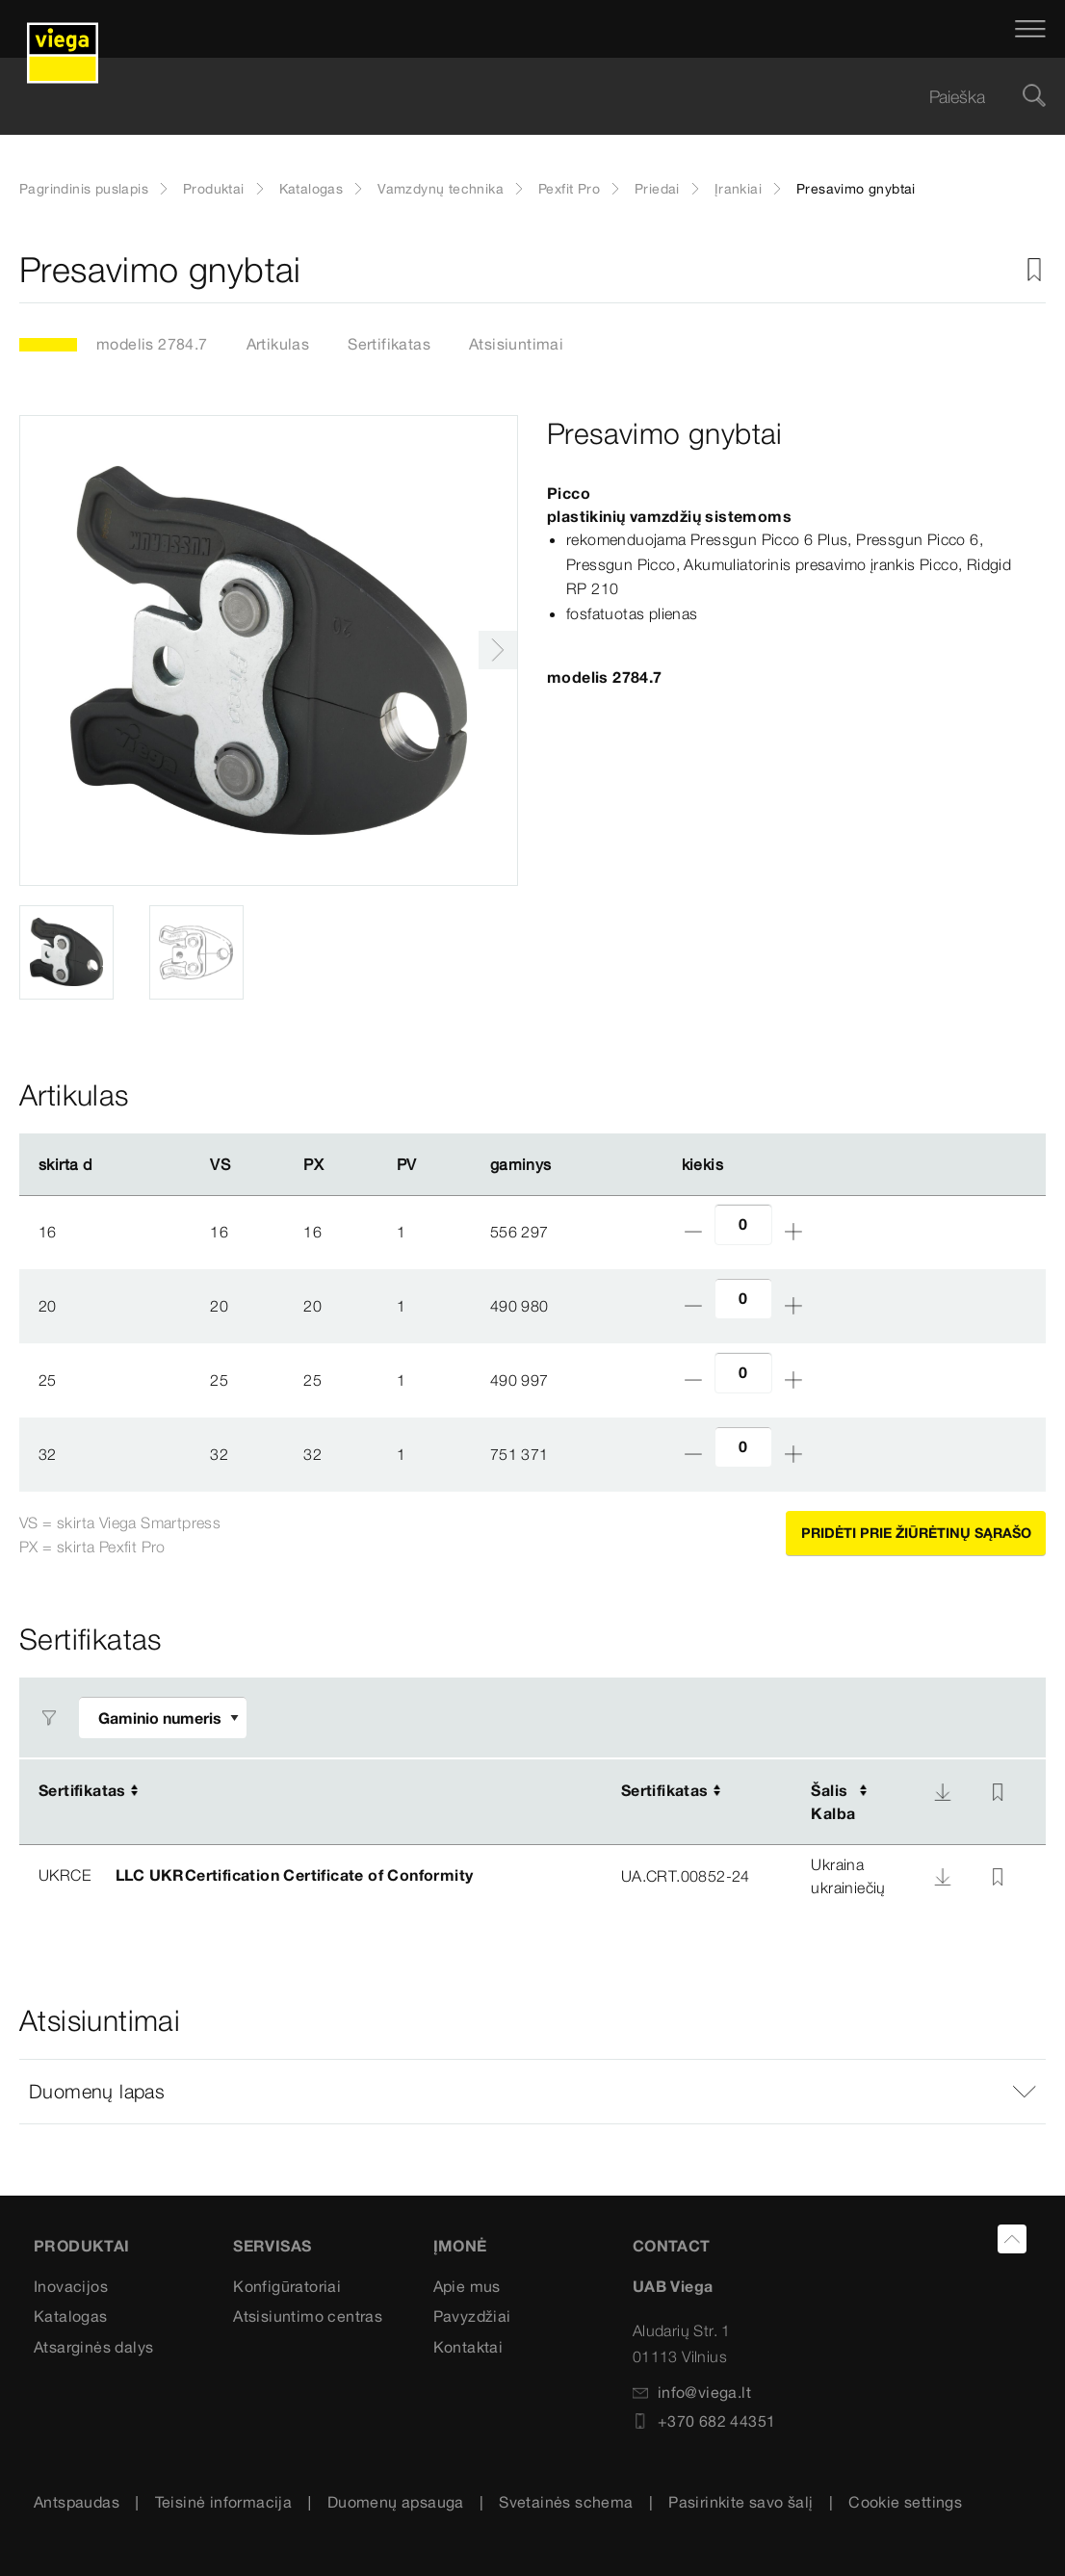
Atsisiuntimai (516, 343)
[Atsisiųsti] (942, 1792)
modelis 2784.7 (152, 343)
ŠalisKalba (833, 1802)
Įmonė (460, 2245)
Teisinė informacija (224, 2501)
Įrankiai (738, 188)
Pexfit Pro (569, 188)
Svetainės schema (566, 2501)
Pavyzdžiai (472, 2316)
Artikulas (278, 343)
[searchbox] (516, 96)
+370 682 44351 (704, 2421)
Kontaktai (468, 2346)
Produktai (214, 188)
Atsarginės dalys (93, 2346)
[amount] (743, 1224)
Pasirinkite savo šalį (740, 2501)
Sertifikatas (389, 343)
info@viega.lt (692, 2392)
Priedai (657, 188)
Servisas (272, 2245)
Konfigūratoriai (287, 2286)
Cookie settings (905, 2501)
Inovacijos (71, 2286)
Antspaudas (76, 2501)
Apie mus (467, 2286)
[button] (532, 2091)
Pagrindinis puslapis (83, 188)
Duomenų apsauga (395, 2501)
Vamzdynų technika (440, 188)
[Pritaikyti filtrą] (163, 1717)
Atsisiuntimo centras (307, 2316)
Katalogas (311, 188)
